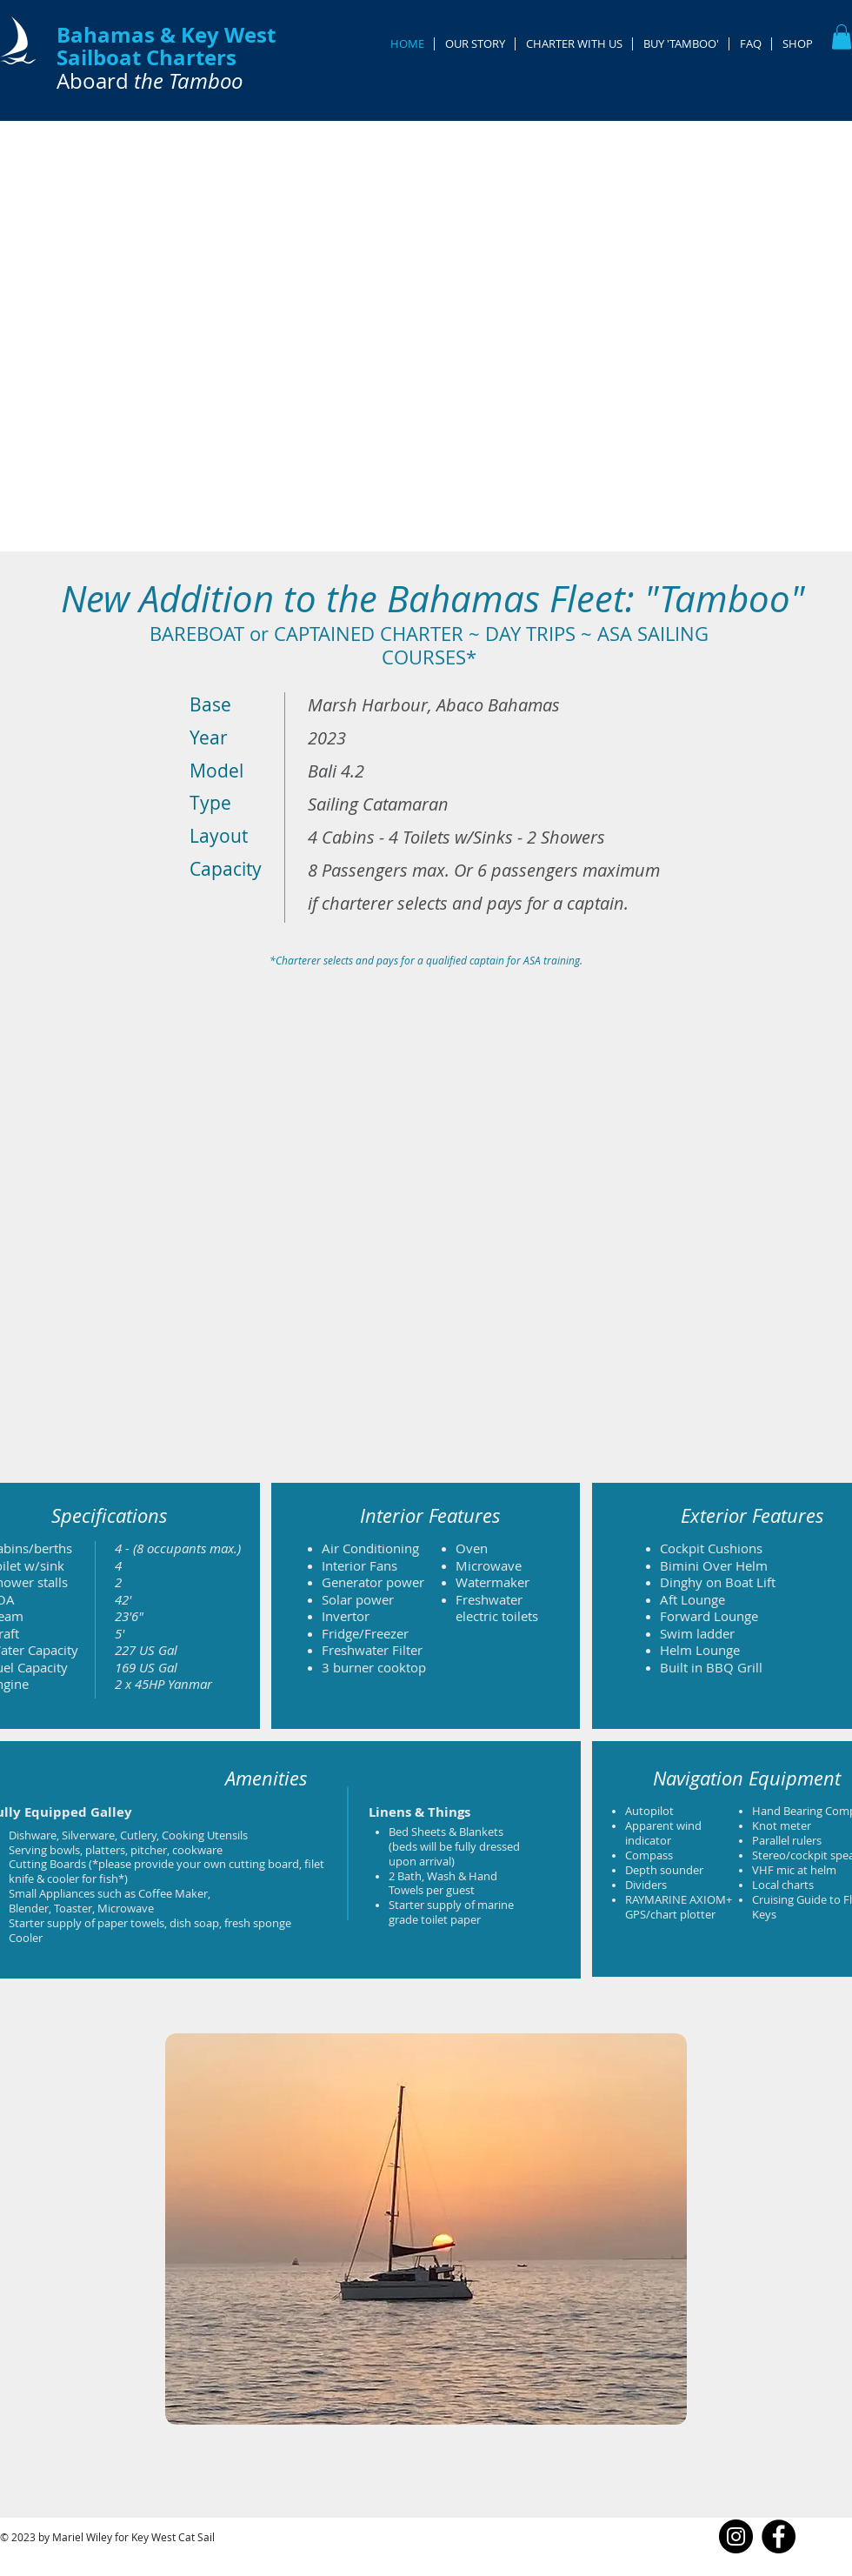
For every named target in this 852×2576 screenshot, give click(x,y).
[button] (841, 37)
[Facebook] (778, 2536)
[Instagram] (736, 2536)
